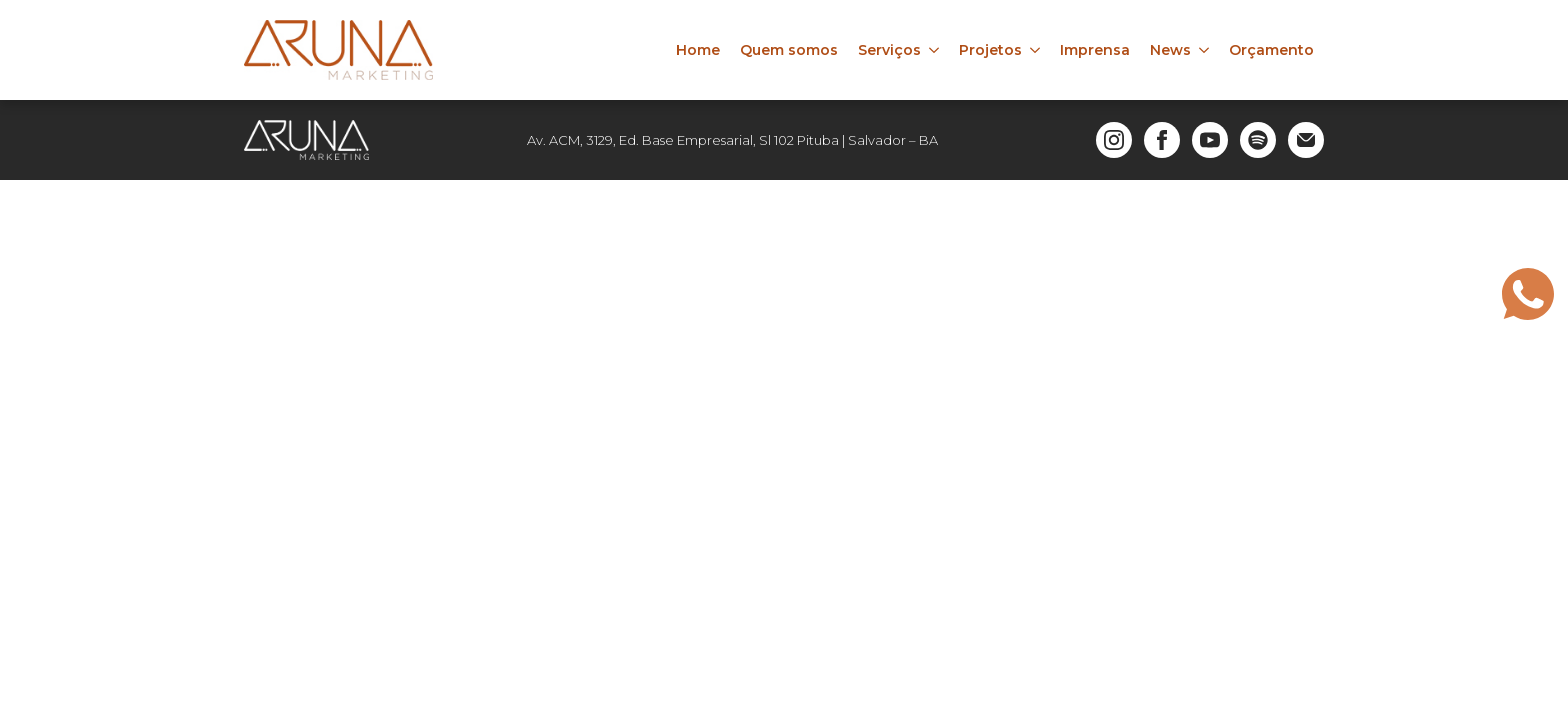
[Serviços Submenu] (935, 50)
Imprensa (1095, 50)
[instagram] (1114, 140)
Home (698, 50)
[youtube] (1210, 140)
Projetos (990, 50)
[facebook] (1162, 140)
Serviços (889, 50)
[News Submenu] (1205, 50)
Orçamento (1271, 50)
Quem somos (789, 50)
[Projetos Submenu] (1036, 50)
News (1170, 50)
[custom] (1258, 140)
